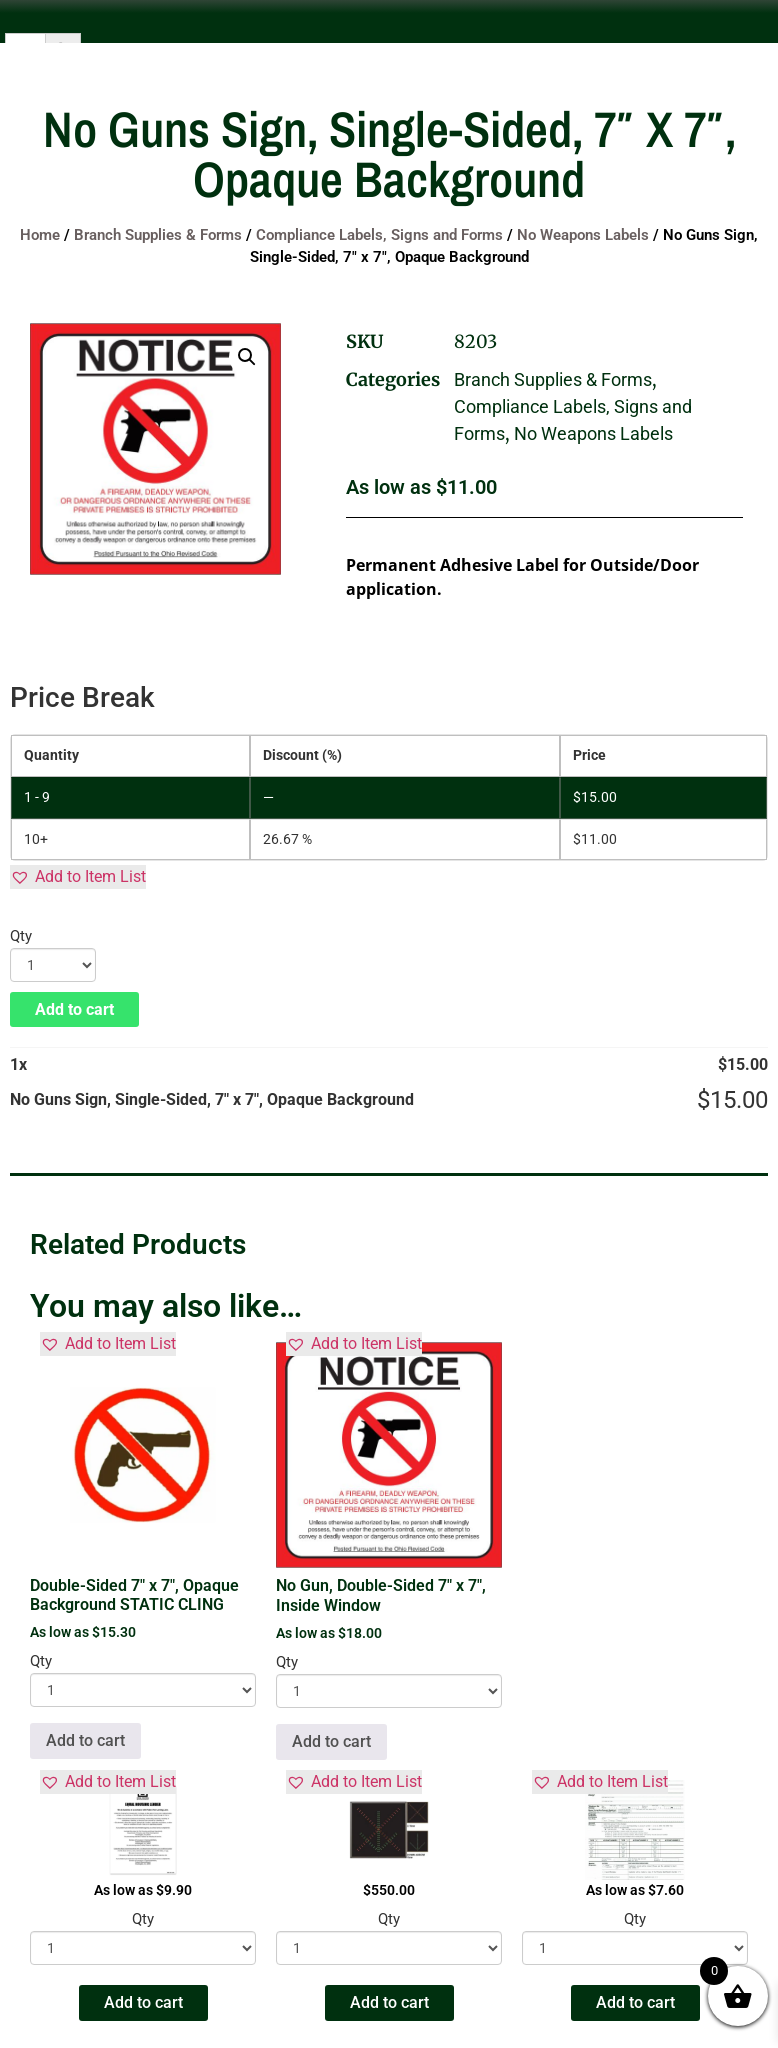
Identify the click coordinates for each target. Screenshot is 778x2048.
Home (40, 235)
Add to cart (74, 1009)
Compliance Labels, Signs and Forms (379, 235)
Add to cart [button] (85, 1740)
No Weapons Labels (583, 235)
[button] (247, 357)
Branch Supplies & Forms (158, 235)
